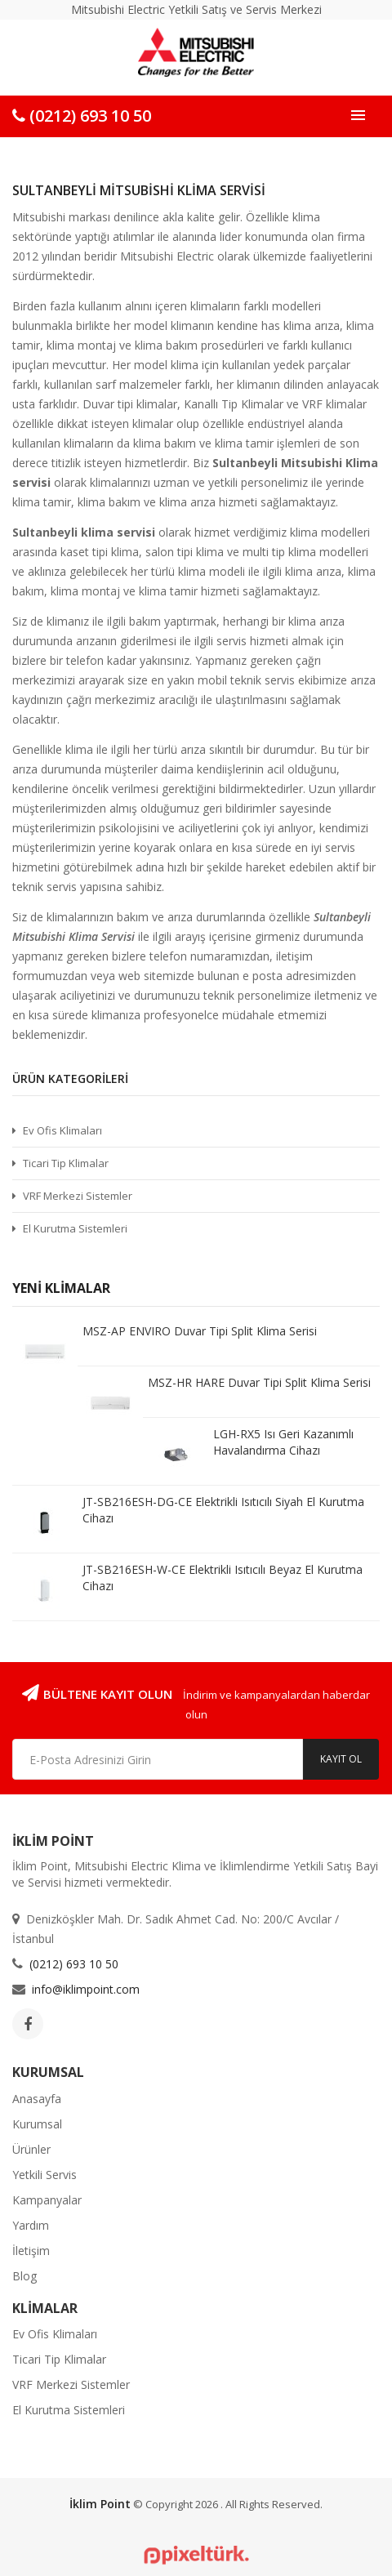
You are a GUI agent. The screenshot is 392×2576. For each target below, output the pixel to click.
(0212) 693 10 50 (81, 116)
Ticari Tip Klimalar (66, 1163)
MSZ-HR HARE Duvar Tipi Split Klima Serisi (259, 1382)
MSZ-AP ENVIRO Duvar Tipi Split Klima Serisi (199, 1331)
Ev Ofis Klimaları (62, 1130)
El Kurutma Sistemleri (75, 1228)
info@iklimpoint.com (86, 1989)
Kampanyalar (47, 2200)
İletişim (31, 2250)
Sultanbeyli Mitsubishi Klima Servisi (138, 190)
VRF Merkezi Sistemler (77, 1195)
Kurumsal (37, 2124)
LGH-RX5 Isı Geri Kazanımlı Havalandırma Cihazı (283, 1442)
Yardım (30, 2225)
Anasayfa (36, 2098)
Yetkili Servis (44, 2174)
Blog (24, 2276)
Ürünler (31, 2149)
